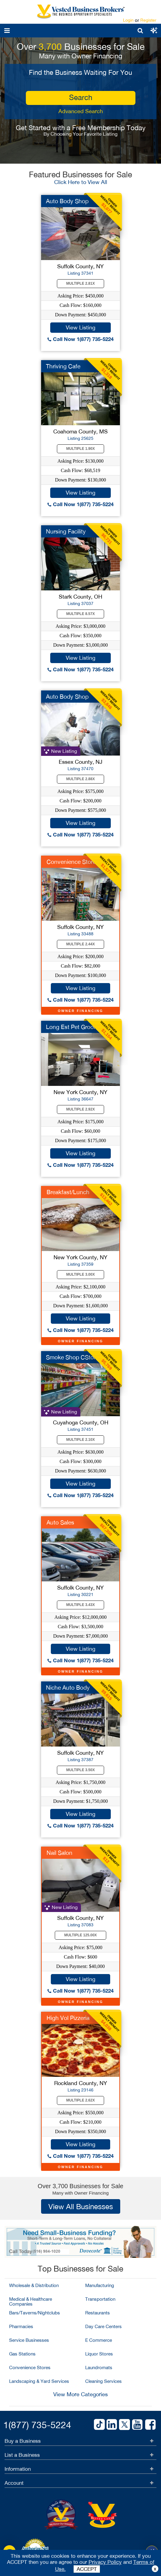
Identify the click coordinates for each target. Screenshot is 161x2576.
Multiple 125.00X (80, 1935)
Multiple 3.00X (80, 1274)
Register (148, 20)
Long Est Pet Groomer (74, 1027)
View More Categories (80, 2394)
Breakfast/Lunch (68, 1192)
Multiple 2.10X (80, 1439)
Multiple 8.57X (80, 614)
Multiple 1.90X (80, 449)
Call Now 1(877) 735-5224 (80, 339)
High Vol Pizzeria (68, 2018)
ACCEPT (87, 2569)
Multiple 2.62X (80, 2100)
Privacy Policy (105, 2562)
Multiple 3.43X (80, 1605)
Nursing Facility (66, 531)
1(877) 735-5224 (37, 2424)
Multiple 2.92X (80, 1109)
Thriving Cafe (63, 366)
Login (128, 20)
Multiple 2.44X (80, 944)
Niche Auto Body (68, 1687)
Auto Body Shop (67, 201)
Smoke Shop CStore (72, 1357)
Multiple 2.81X (80, 283)
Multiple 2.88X (80, 779)
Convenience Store (71, 861)
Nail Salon (59, 1852)
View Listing (80, 327)
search (80, 97)
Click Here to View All (80, 182)
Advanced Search (80, 111)
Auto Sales (60, 1522)
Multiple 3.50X (80, 1770)
